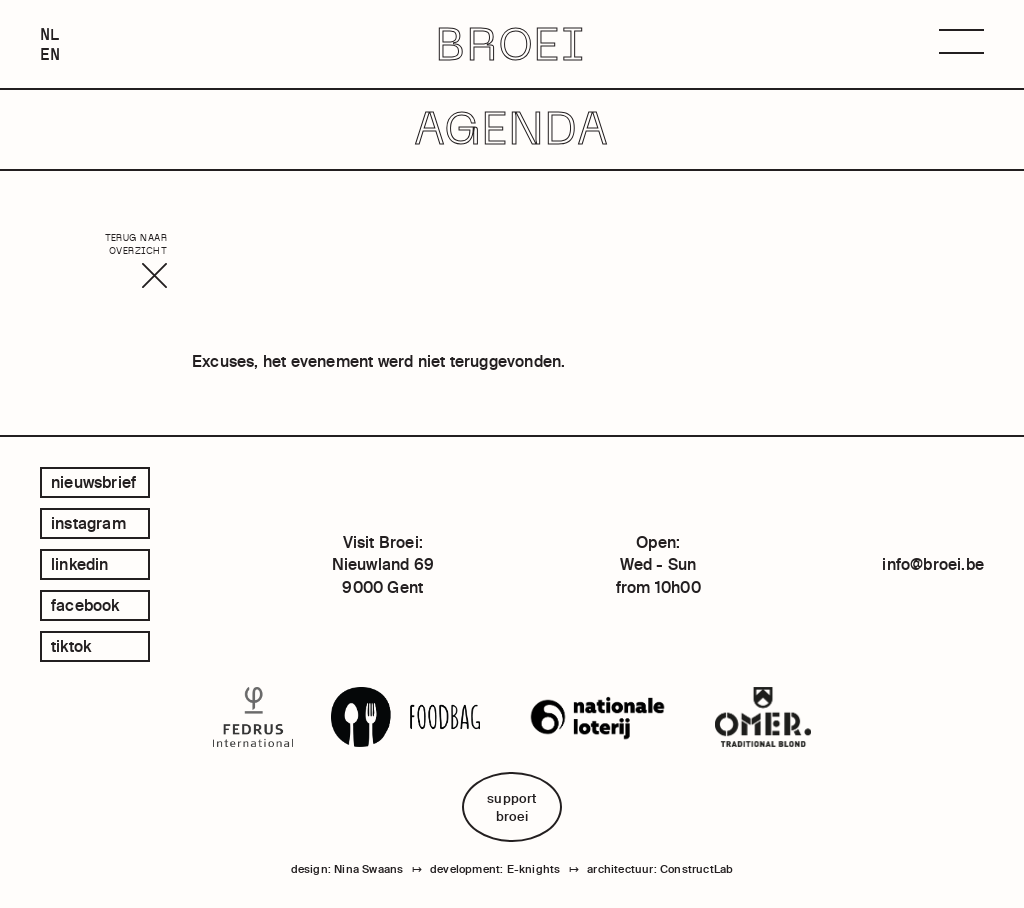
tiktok (71, 646)
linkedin (80, 564)
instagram (88, 523)
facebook (85, 605)
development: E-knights (495, 869)
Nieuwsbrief (93, 482)
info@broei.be (933, 564)
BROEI (511, 44)
